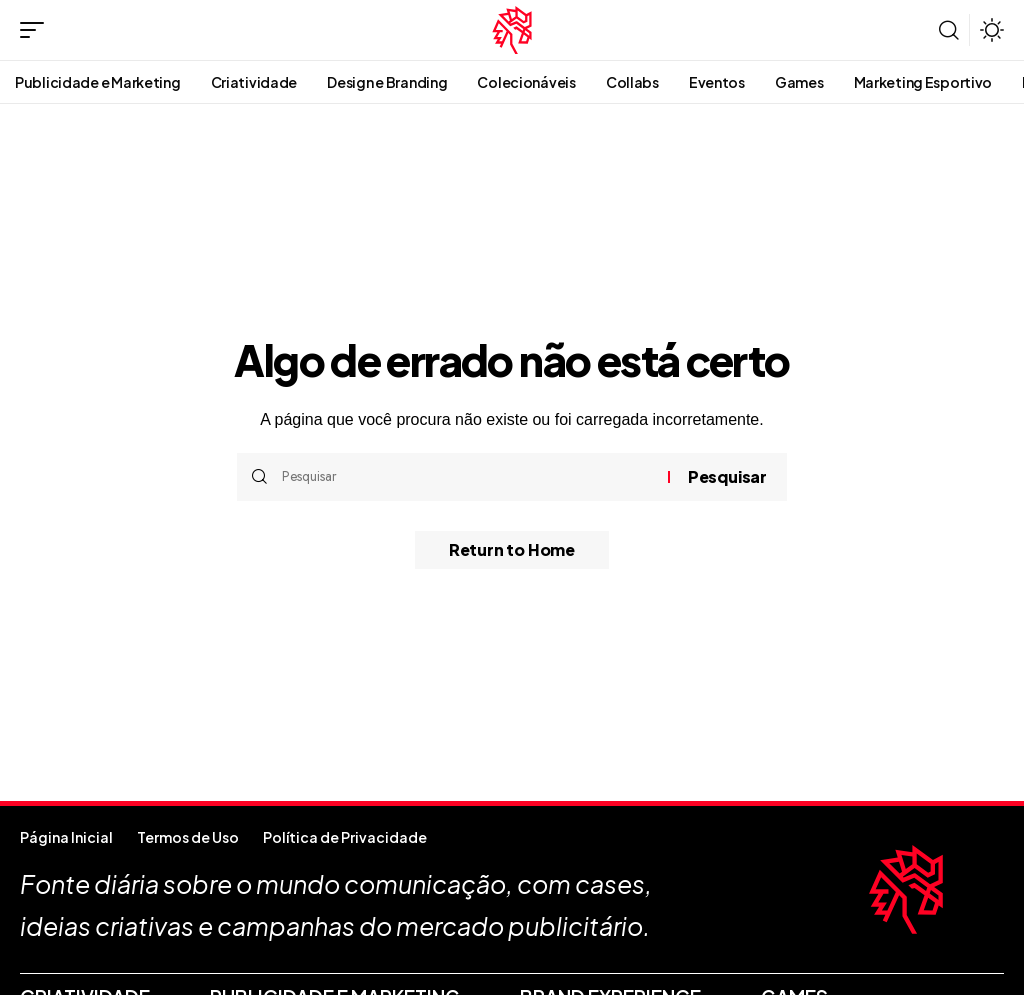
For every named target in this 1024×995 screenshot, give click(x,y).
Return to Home (512, 550)
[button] (37, 30)
